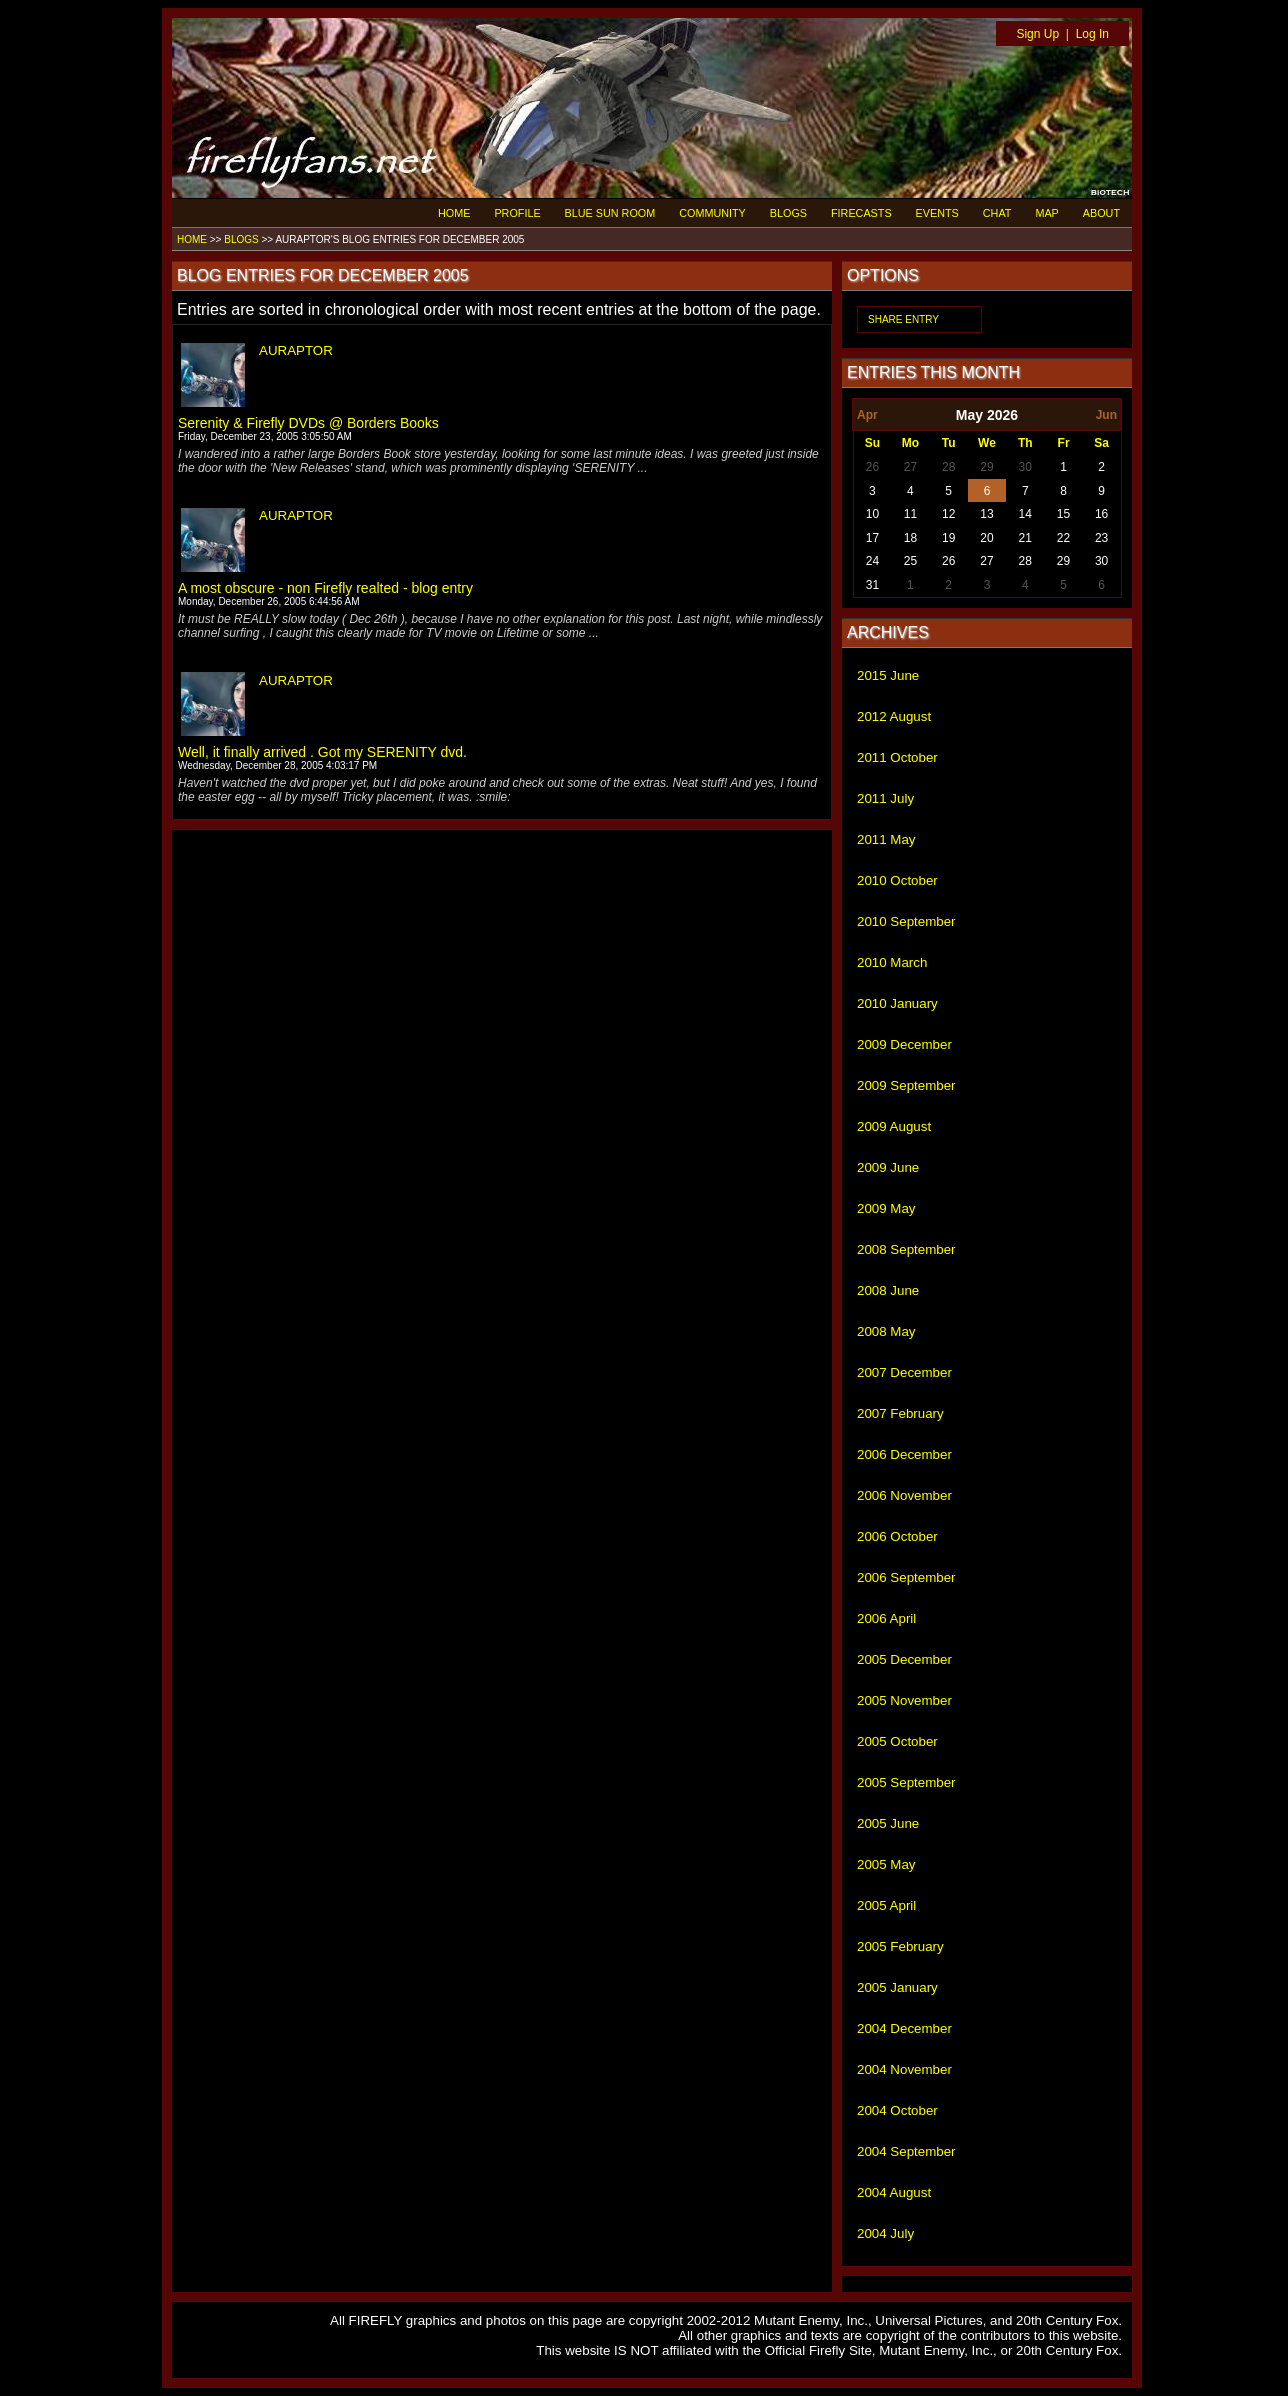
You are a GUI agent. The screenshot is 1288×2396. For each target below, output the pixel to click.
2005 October (897, 1741)
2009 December (904, 1044)
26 (872, 467)
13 (986, 514)
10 (872, 514)
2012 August (894, 716)
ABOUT (1101, 213)
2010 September (906, 921)
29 (986, 467)
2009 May (886, 1208)
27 (910, 467)
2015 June (888, 675)
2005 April (886, 1905)
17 (872, 538)
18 (910, 538)
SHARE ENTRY (903, 319)
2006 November (904, 1495)
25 (910, 561)
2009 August (894, 1126)
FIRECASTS (861, 213)
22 (1063, 538)
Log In (1092, 34)
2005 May (886, 1864)
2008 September (906, 1249)
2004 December (904, 2028)
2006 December (904, 1454)
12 (948, 514)
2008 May (886, 1331)
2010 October (897, 880)
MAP (1046, 213)
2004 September (906, 2151)
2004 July (885, 2233)
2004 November (904, 2069)
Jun (1106, 415)
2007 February (900, 1413)
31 (872, 585)
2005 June (888, 1823)
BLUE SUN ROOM (610, 213)
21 (1025, 538)
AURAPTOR (296, 350)
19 (948, 538)
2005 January (897, 1987)
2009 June (888, 1167)
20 (986, 538)
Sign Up (1037, 34)
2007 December (904, 1372)
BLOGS (788, 213)
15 (1063, 514)
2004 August (894, 2192)
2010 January (897, 1003)
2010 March (892, 962)
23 (1101, 538)
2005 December (904, 1659)
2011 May (886, 839)
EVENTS (937, 213)
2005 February (900, 1946)
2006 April (886, 1618)
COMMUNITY (712, 213)
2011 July (885, 798)
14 (1025, 514)
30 (1025, 467)
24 (872, 561)
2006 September (906, 1577)
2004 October (897, 2110)
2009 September (906, 1085)
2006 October (897, 1536)
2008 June (888, 1290)
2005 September (906, 1782)
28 (948, 467)
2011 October (897, 757)
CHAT (997, 213)
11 (910, 514)
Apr (867, 415)
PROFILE (517, 213)
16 (1101, 514)
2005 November (904, 1700)
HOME (454, 213)
